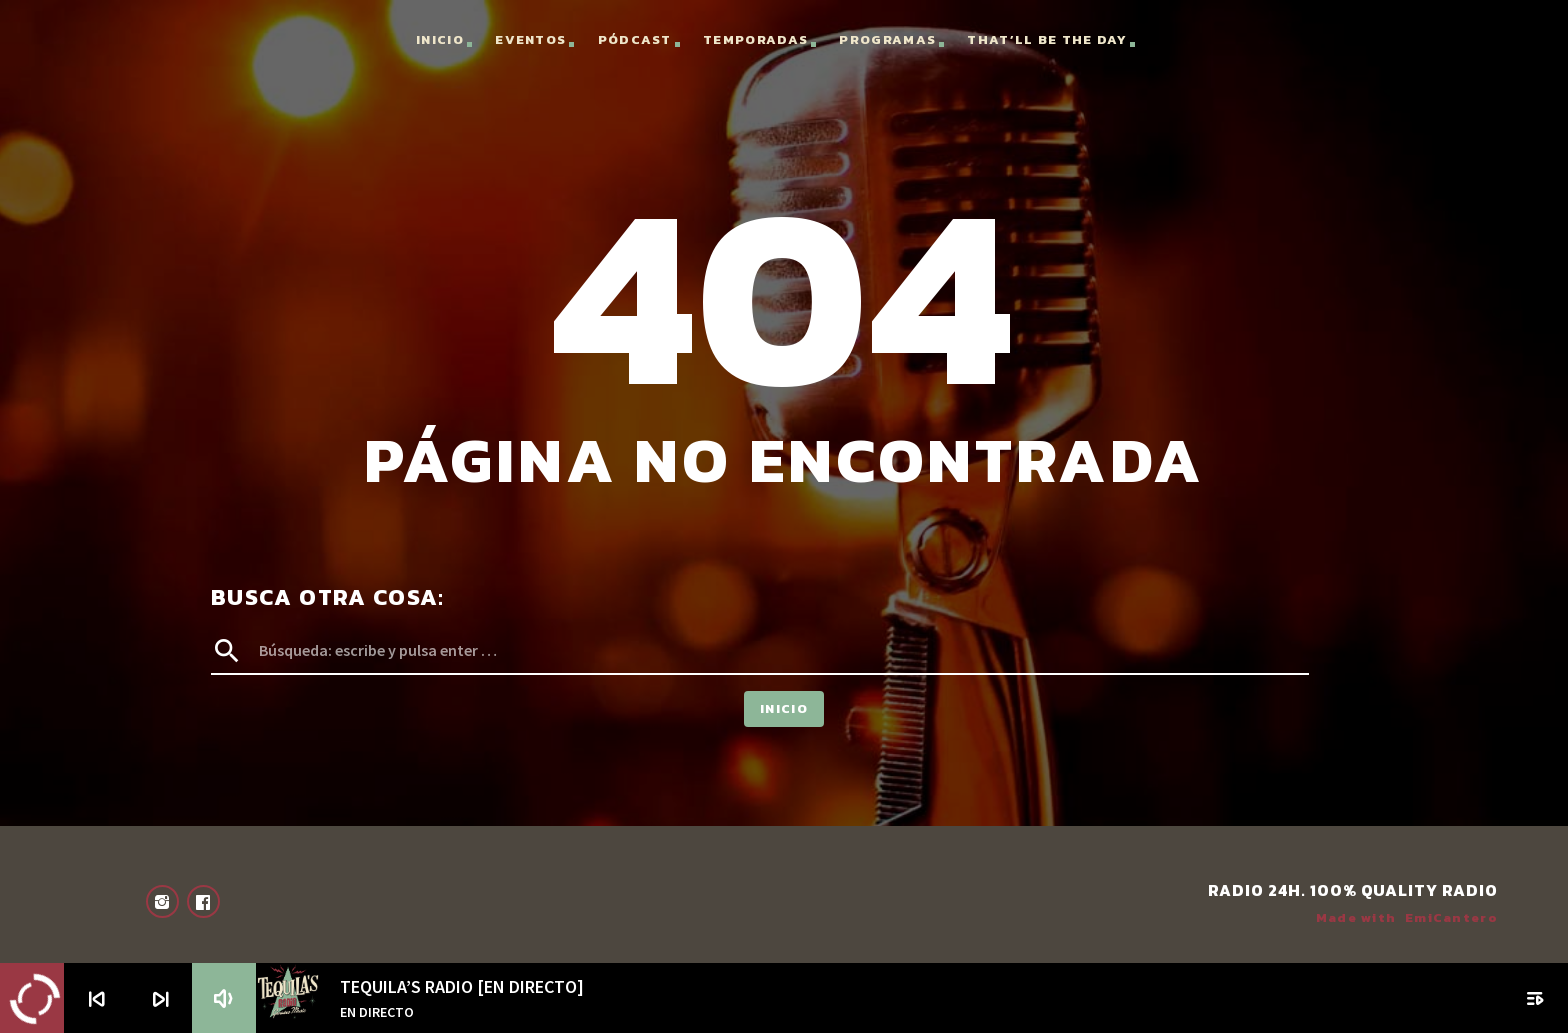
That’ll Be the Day (1046, 39)
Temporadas (755, 39)
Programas (887, 39)
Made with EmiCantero (1407, 917)
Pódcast (635, 39)
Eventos (530, 39)
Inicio (440, 39)
